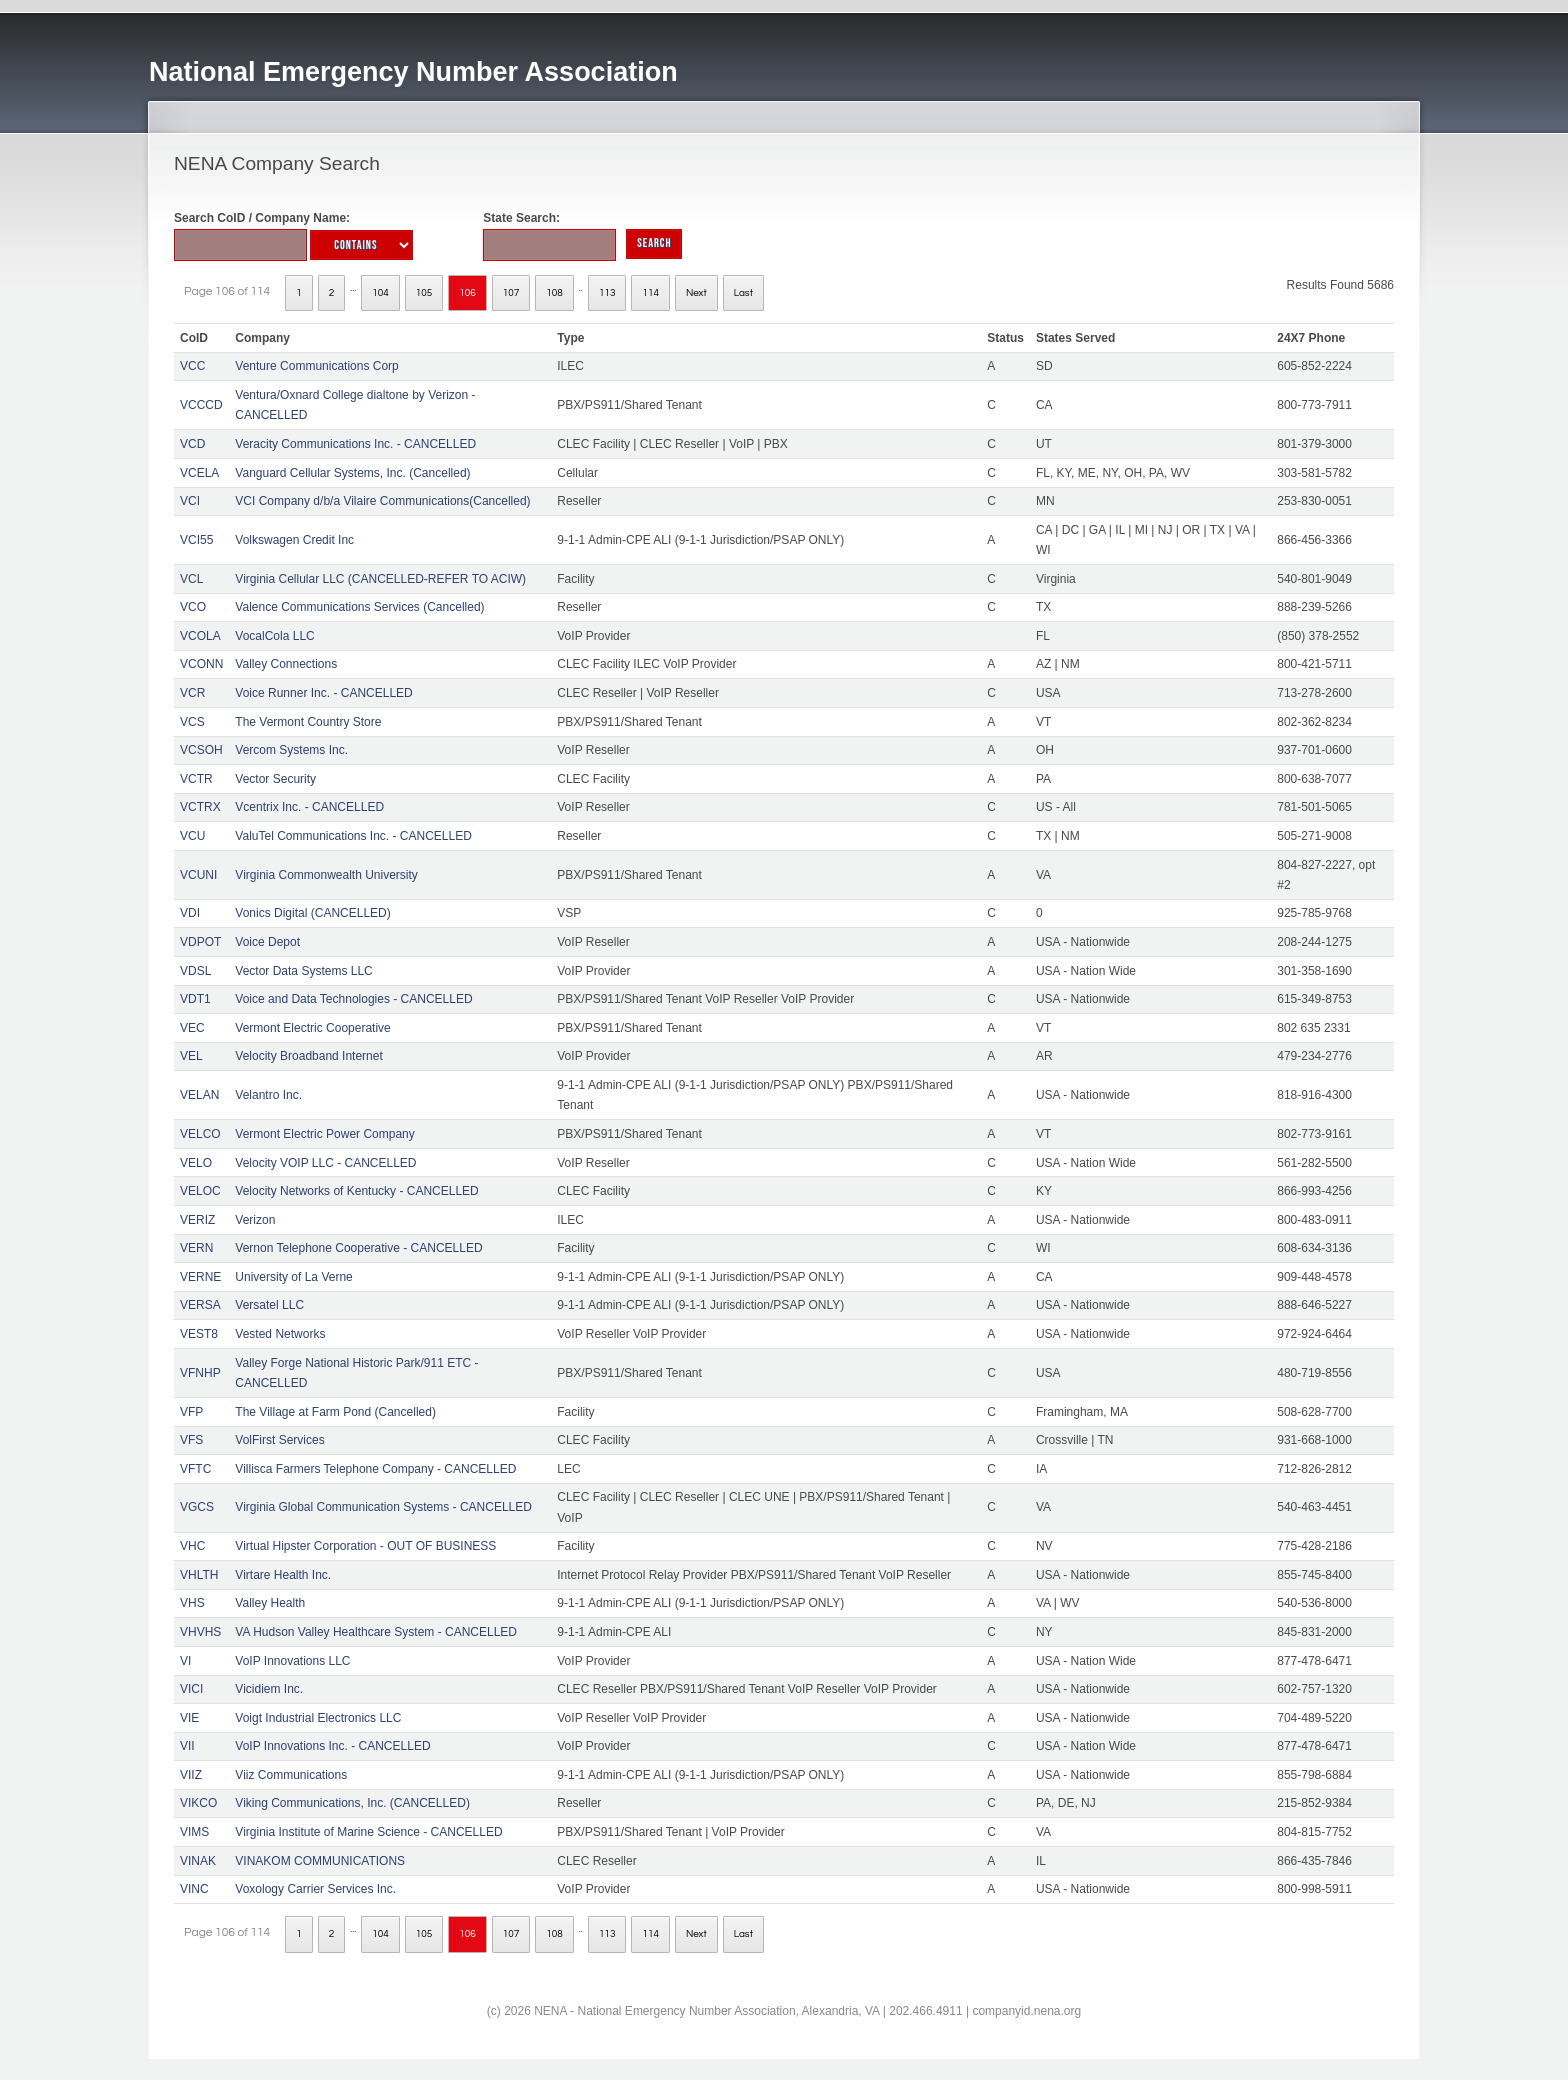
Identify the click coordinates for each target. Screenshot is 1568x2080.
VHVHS (200, 1632)
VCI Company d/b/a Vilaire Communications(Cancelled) (382, 501)
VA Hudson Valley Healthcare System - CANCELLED (376, 1632)
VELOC (200, 1191)
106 (467, 293)
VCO (193, 607)
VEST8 (199, 1334)
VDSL (195, 971)
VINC (194, 1889)
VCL (191, 579)
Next (696, 293)
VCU (192, 836)
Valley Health (270, 1603)
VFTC (195, 1469)
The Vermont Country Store (308, 722)
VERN (196, 1248)
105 (424, 293)
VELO (196, 1163)
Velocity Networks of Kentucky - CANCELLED (356, 1191)
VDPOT (200, 942)
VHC (192, 1546)
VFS (191, 1440)
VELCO (200, 1134)
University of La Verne (293, 1277)
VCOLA (200, 636)
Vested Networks (280, 1334)
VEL (191, 1056)
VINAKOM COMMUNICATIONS (320, 1861)
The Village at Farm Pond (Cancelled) (335, 1412)
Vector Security (275, 779)
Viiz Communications (291, 1775)
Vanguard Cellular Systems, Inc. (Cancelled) (352, 473)
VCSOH (201, 750)
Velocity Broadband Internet (308, 1056)
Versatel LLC (269, 1305)
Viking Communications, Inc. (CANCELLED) (352, 1803)
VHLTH (199, 1575)
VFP (191, 1412)
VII (187, 1746)
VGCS (197, 1507)
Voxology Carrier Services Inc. (315, 1889)
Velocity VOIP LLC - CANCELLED (325, 1163)
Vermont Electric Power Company (324, 1134)
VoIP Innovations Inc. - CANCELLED (332, 1746)
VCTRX (200, 807)
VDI (190, 913)
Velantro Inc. (268, 1095)
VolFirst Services (279, 1440)
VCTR (196, 779)
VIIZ (191, 1775)
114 (650, 293)
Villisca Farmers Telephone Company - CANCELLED (375, 1469)
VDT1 (195, 999)
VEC (192, 1028)
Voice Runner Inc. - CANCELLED (323, 693)
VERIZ (197, 1220)
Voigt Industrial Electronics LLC (318, 1718)
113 (607, 293)
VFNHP (200, 1373)
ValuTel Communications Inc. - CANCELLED (353, 836)
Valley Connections (286, 664)
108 (554, 293)
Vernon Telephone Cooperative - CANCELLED (358, 1248)
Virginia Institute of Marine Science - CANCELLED (368, 1832)
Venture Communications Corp (316, 366)
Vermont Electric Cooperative (312, 1028)
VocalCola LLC (274, 636)
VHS (192, 1603)
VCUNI (198, 875)
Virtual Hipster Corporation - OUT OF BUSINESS (365, 1546)
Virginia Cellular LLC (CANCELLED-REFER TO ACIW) (380, 579)
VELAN (199, 1095)
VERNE (200, 1277)
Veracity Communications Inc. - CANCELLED (355, 444)
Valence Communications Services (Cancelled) (359, 607)
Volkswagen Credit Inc (294, 540)
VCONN (201, 664)
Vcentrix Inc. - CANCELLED (309, 807)
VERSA (200, 1305)
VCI (190, 501)
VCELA (199, 473)
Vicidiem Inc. (269, 1689)
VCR (192, 693)
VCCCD (201, 405)
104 (380, 293)
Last (743, 293)
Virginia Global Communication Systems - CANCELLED (383, 1507)
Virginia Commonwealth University (326, 875)
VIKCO (198, 1803)
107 (511, 293)
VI (185, 1661)
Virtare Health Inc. (283, 1575)
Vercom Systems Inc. (291, 750)
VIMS (194, 1832)
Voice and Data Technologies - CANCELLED (353, 999)
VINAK (198, 1861)
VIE (189, 1718)
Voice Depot (267, 942)
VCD (192, 444)
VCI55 (196, 540)
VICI (191, 1689)
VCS (192, 722)
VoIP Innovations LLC (292, 1661)
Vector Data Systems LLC (303, 971)
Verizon (255, 1220)
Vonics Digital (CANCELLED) (312, 913)
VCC (192, 366)
